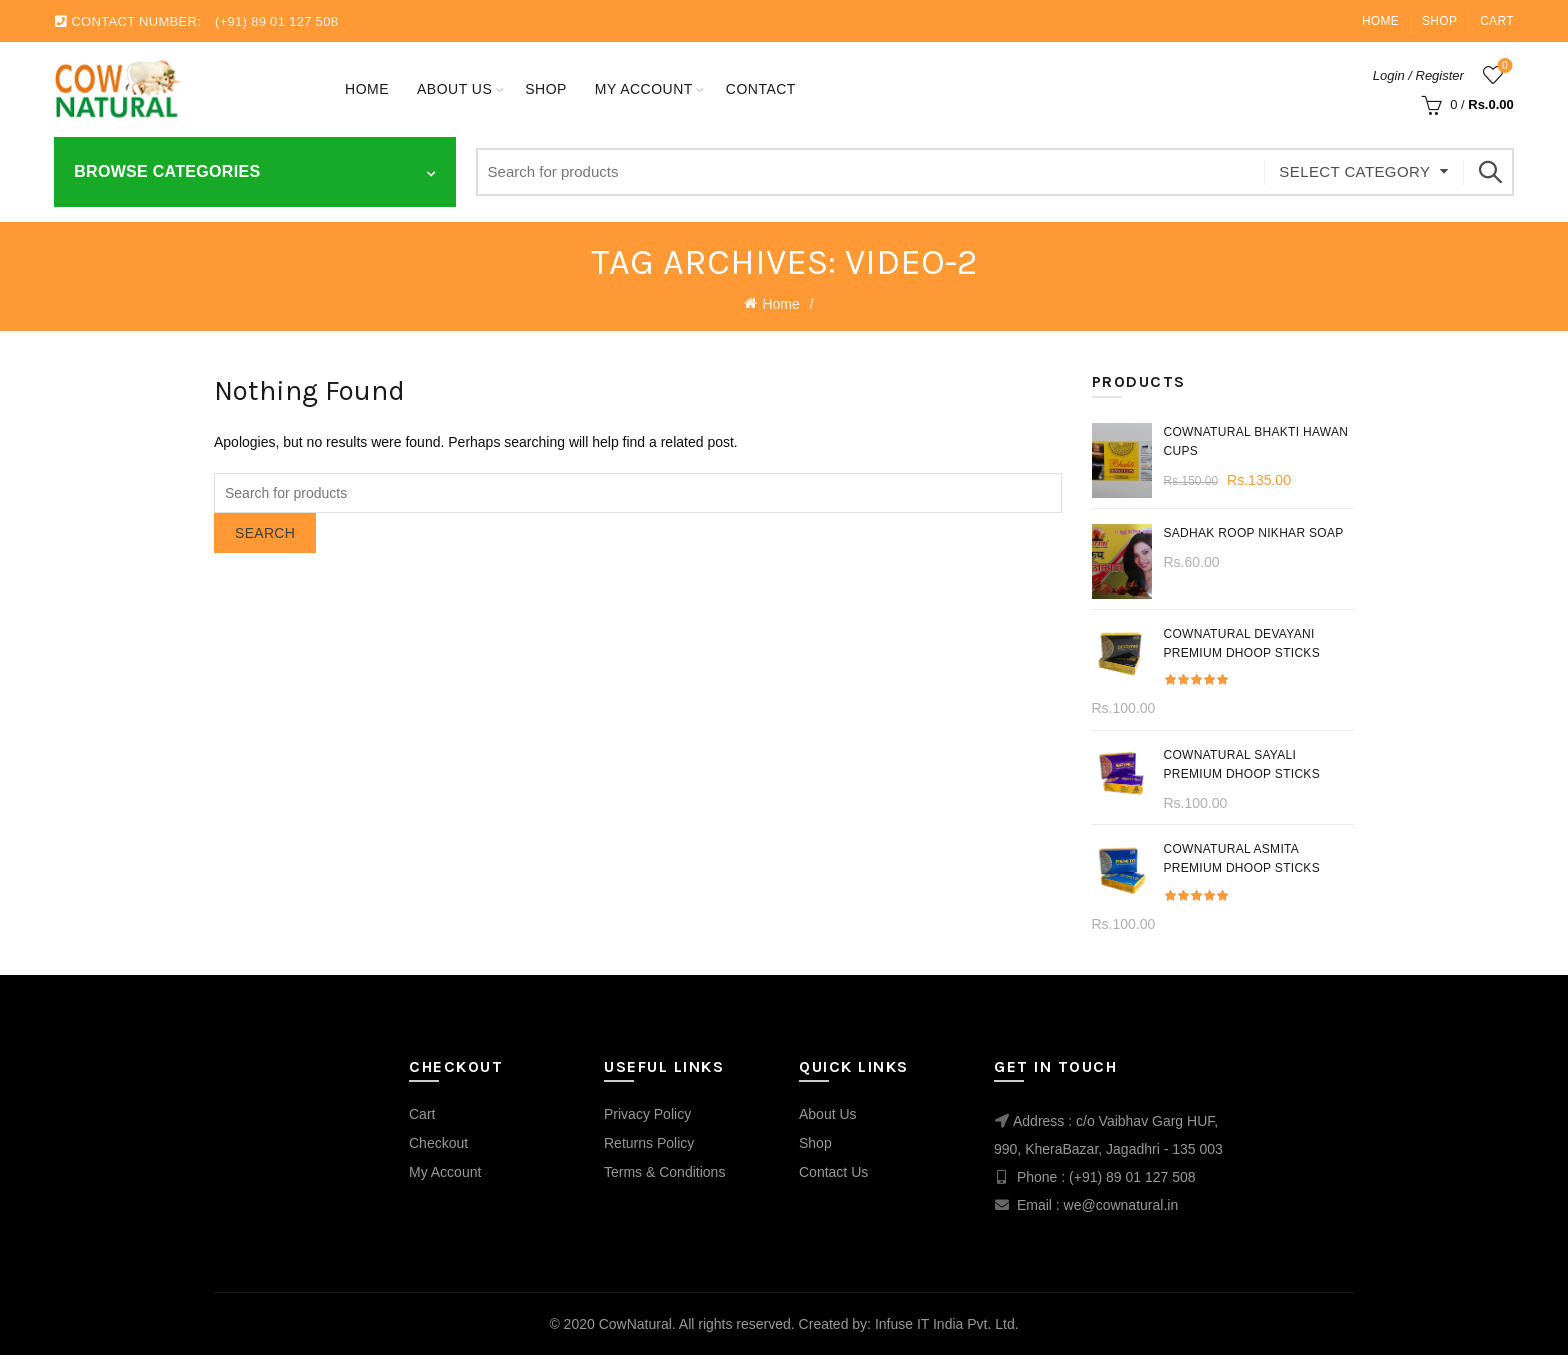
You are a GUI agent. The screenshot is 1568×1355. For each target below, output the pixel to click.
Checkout (438, 1143)
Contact (761, 89)
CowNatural (635, 1324)
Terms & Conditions (664, 1172)
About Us (454, 89)
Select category (1354, 171)
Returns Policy (649, 1143)
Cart (1497, 21)
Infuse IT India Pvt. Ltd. (947, 1324)
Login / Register (1418, 75)
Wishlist (1502, 66)
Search (1489, 172)
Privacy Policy (647, 1114)
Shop (1439, 21)
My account (644, 89)
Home (1380, 21)
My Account (445, 1172)
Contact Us (833, 1172)
